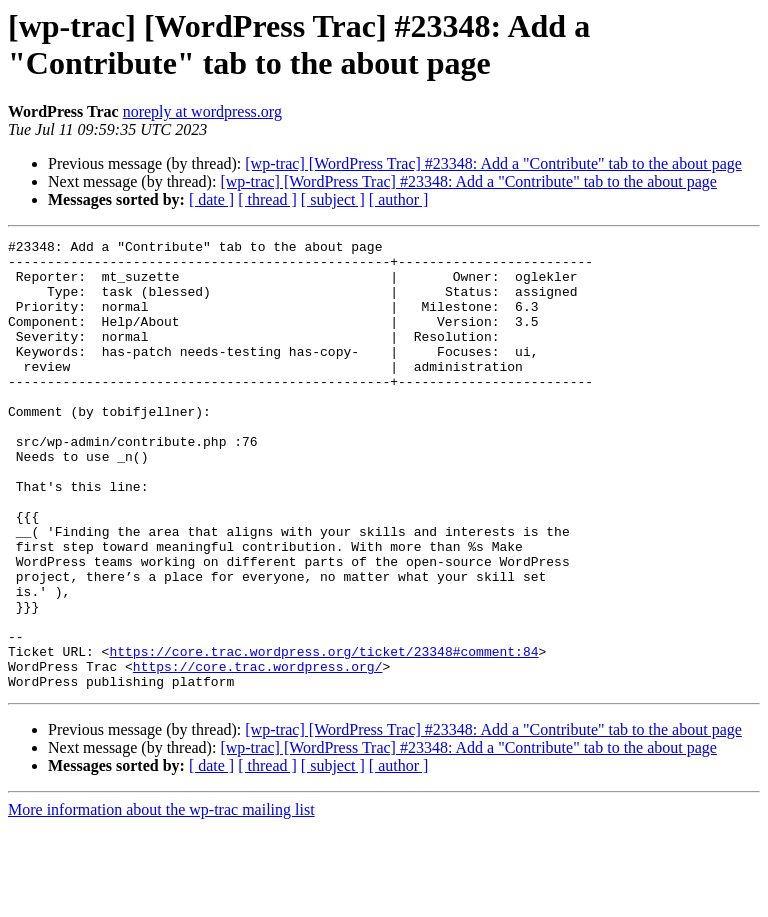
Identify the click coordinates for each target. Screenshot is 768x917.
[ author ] (399, 199)
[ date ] (211, 199)
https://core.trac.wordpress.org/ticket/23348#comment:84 (323, 735)
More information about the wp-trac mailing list (161, 899)
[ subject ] (333, 199)
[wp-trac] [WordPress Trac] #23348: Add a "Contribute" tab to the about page (493, 163)
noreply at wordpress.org (202, 111)
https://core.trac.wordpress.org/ (258, 753)
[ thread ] (267, 199)
